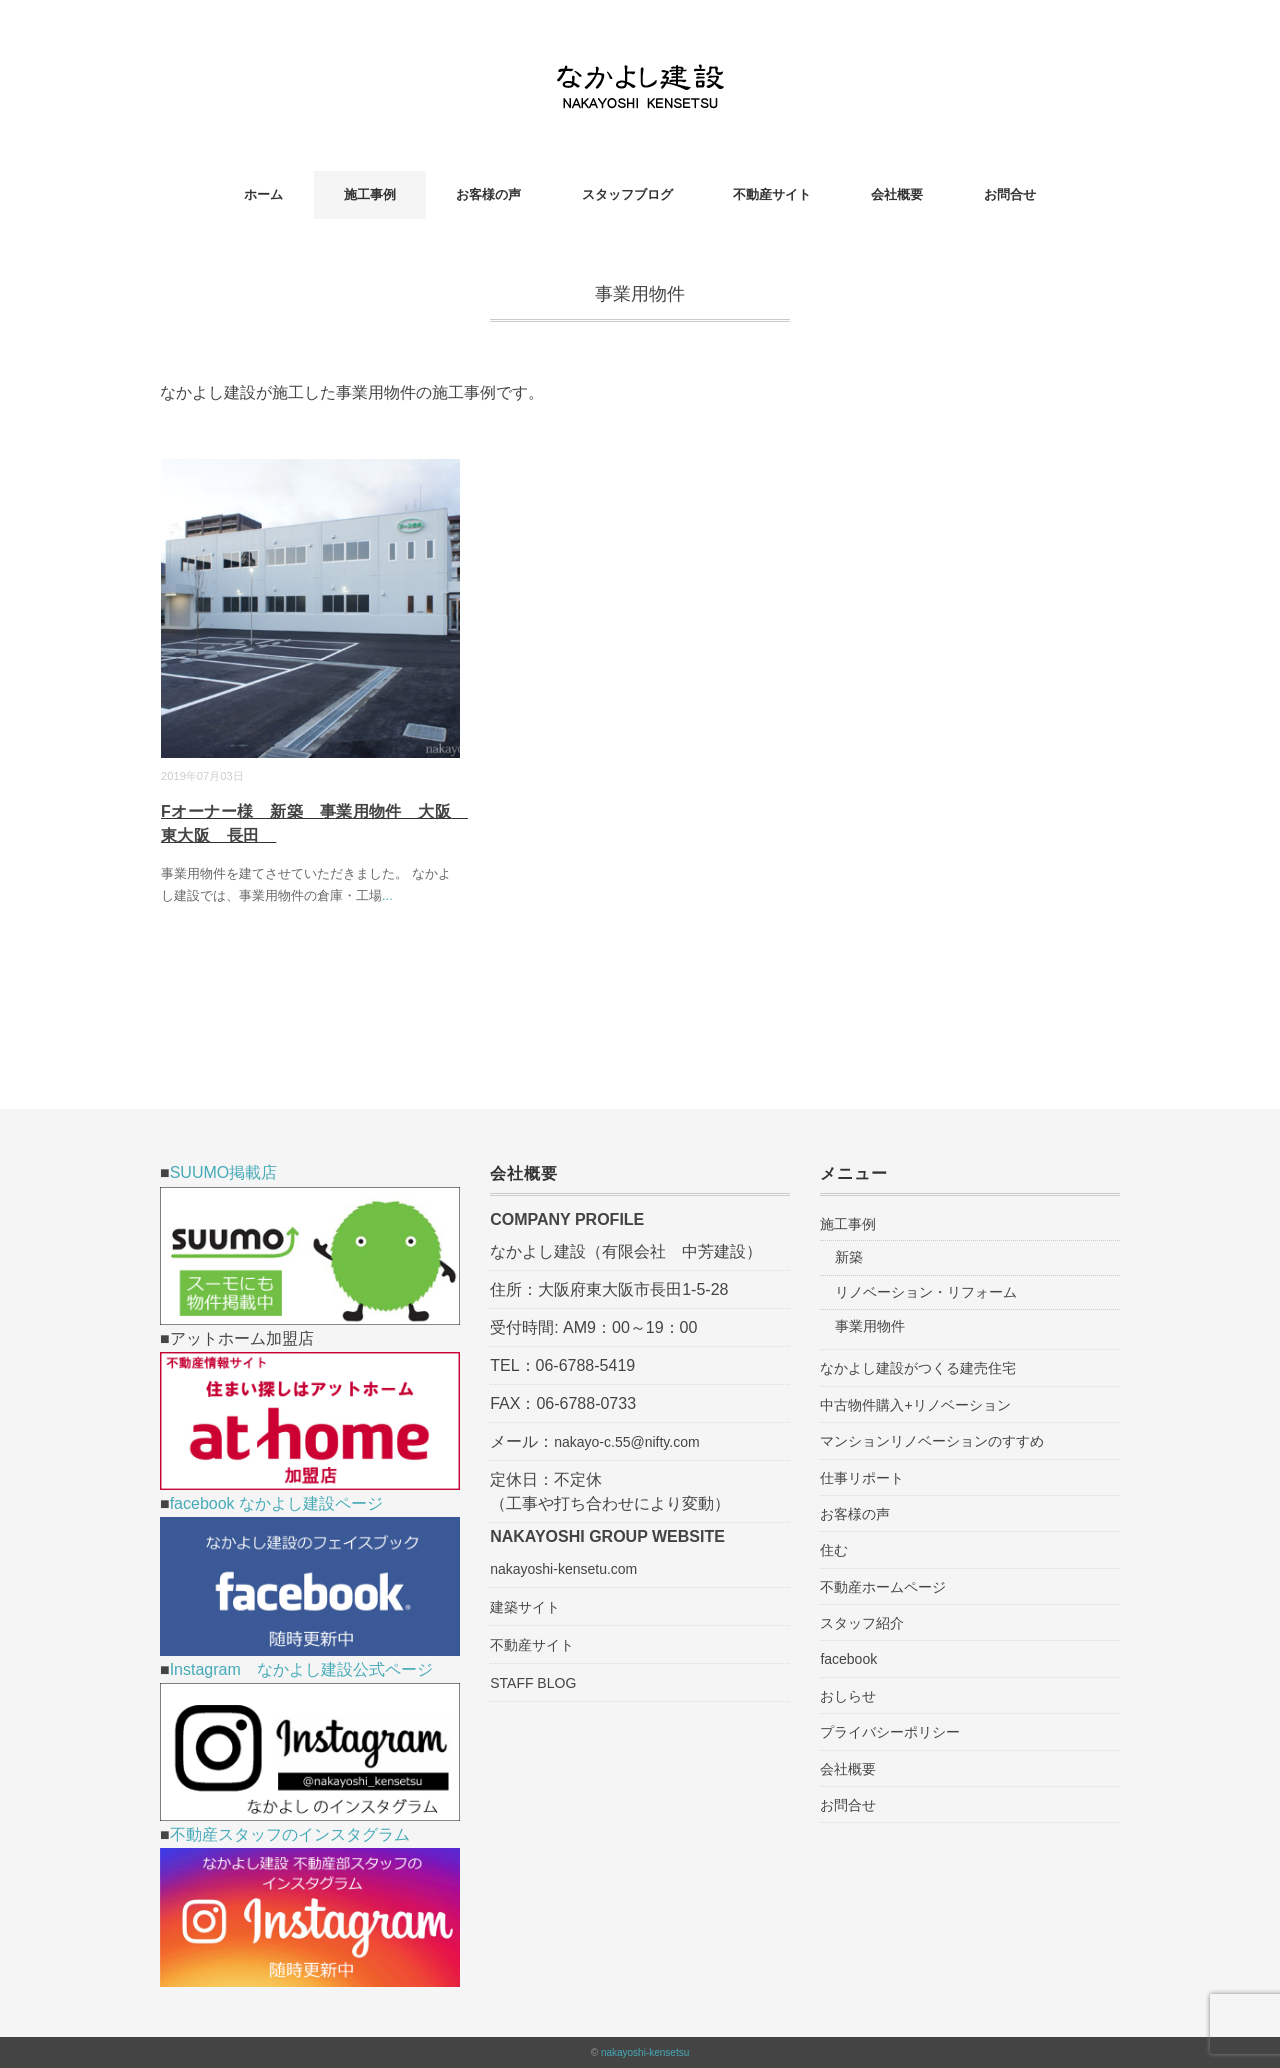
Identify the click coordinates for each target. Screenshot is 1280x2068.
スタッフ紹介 (862, 1623)
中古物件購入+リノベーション (915, 1405)
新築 (849, 1257)
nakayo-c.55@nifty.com (626, 1442)
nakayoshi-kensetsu (645, 2052)
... (387, 895)
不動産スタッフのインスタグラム (290, 1834)
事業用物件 (870, 1326)
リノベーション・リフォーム (926, 1292)
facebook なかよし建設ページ (276, 1503)
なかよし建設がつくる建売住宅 (918, 1368)
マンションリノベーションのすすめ (932, 1441)
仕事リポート (862, 1478)
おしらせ (848, 1696)
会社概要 (897, 194)
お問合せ (1010, 194)
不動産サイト (772, 194)
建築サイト (525, 1607)
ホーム (263, 194)
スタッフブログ (627, 194)
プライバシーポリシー (890, 1732)
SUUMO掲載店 (224, 1172)
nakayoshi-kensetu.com (563, 1569)
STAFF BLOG (533, 1683)
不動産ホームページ (883, 1587)
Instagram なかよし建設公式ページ (301, 1669)
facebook (848, 1659)
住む (834, 1550)
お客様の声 (488, 194)
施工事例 (370, 194)
